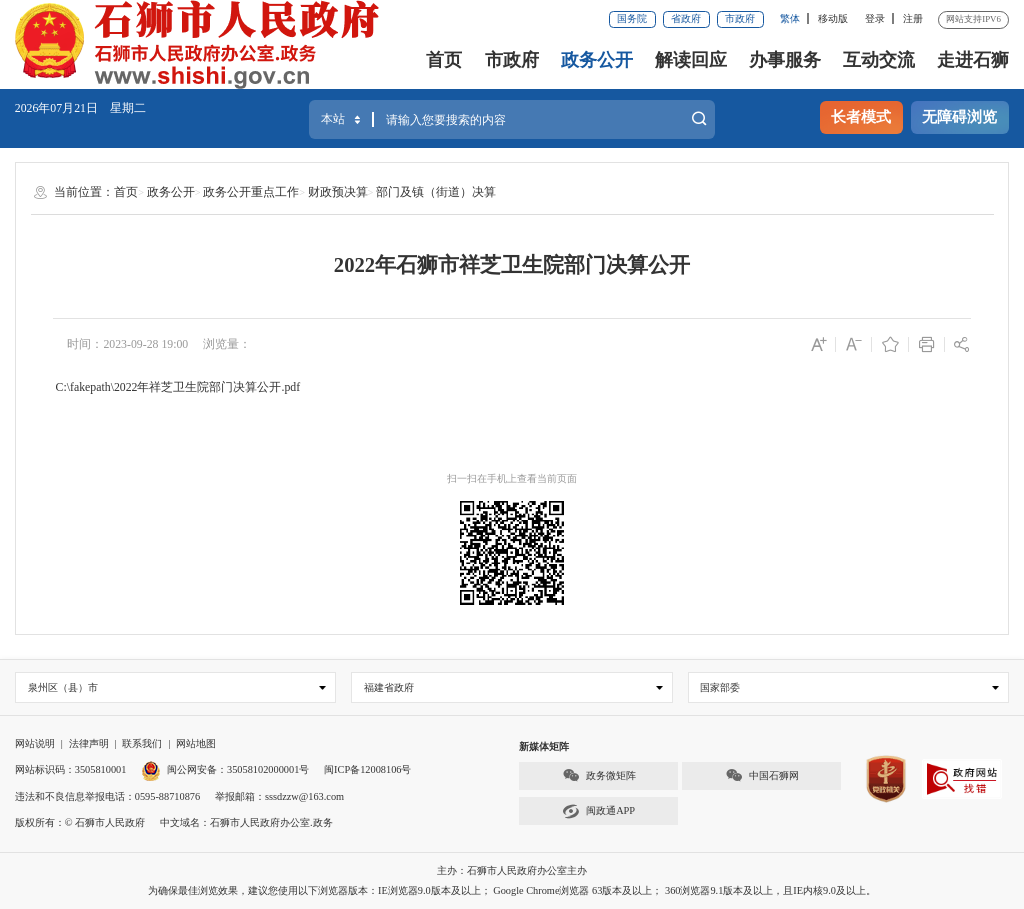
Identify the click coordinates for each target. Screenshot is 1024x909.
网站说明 (35, 743)
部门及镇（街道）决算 (436, 192)
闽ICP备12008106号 (367, 769)
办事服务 (785, 60)
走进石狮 (973, 60)
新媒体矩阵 (544, 746)
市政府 (740, 18)
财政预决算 (338, 192)
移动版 (833, 18)
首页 (444, 60)
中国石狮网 (762, 775)
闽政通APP (598, 811)
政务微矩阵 (599, 775)
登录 (875, 18)
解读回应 (691, 60)
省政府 (686, 18)
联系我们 (142, 743)
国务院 (632, 18)
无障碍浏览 (959, 117)
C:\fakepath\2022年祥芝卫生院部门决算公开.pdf (178, 387)
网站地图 (196, 743)
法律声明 (89, 743)
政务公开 (597, 60)
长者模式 (861, 117)
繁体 (790, 18)
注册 (913, 18)
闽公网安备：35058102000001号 (225, 769)
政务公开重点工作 (251, 192)
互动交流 (879, 60)
